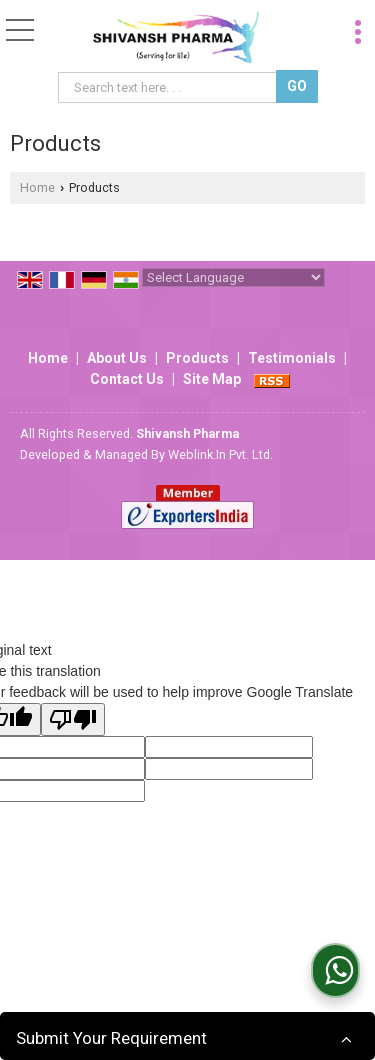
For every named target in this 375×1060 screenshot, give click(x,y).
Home (37, 187)
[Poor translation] (73, 719)
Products (197, 358)
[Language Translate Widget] (233, 277)
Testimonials (292, 358)
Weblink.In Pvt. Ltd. (220, 454)
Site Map (212, 379)
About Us (117, 358)
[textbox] (169, 87)
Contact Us (127, 379)
